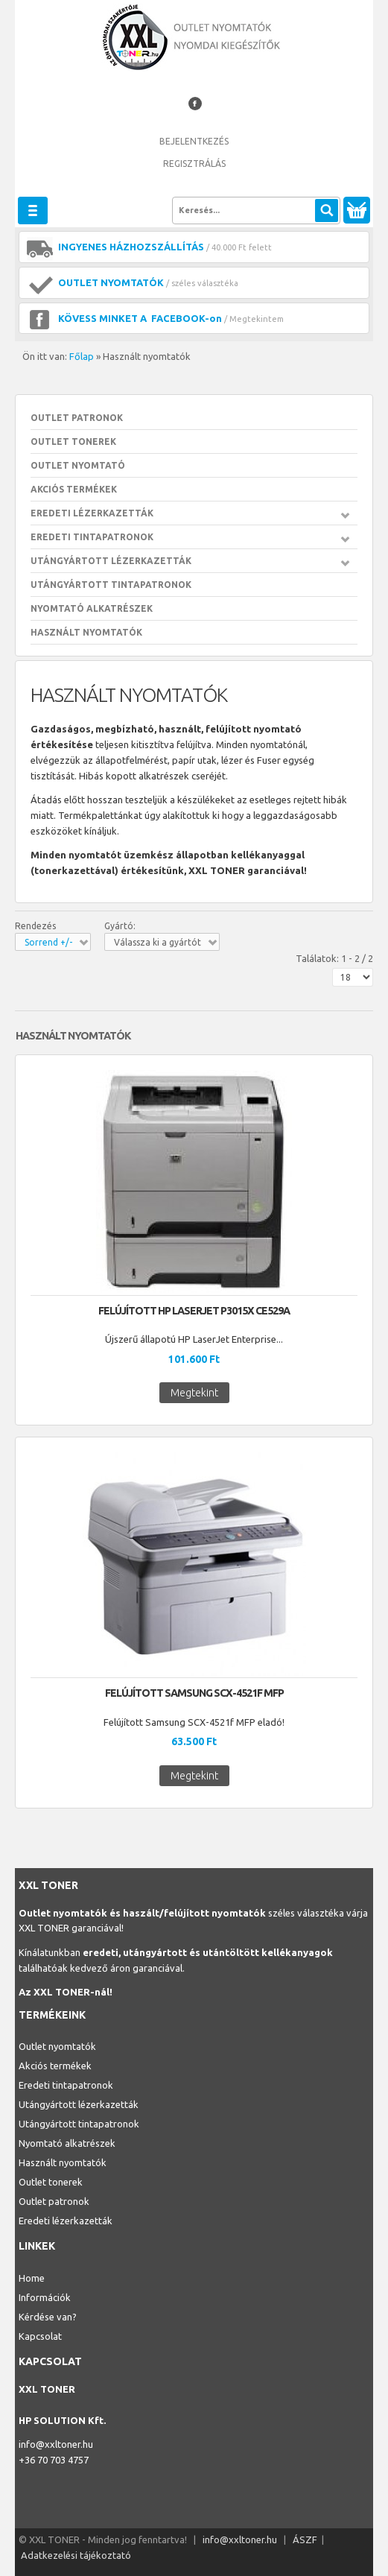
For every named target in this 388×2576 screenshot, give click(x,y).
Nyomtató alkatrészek (92, 608)
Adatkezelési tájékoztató (76, 2555)
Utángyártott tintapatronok (111, 584)
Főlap (81, 356)
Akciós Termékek (74, 489)
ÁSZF (305, 2539)
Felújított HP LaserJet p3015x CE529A (194, 1311)
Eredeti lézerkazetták (92, 513)
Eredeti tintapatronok (92, 537)
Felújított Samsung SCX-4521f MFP (194, 1693)
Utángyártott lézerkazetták (111, 561)
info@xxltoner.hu (56, 2444)
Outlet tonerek (73, 441)
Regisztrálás (194, 163)
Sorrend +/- (48, 942)
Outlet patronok (77, 418)
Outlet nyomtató (78, 465)
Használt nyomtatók (86, 632)
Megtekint (194, 1393)
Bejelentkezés (194, 141)
